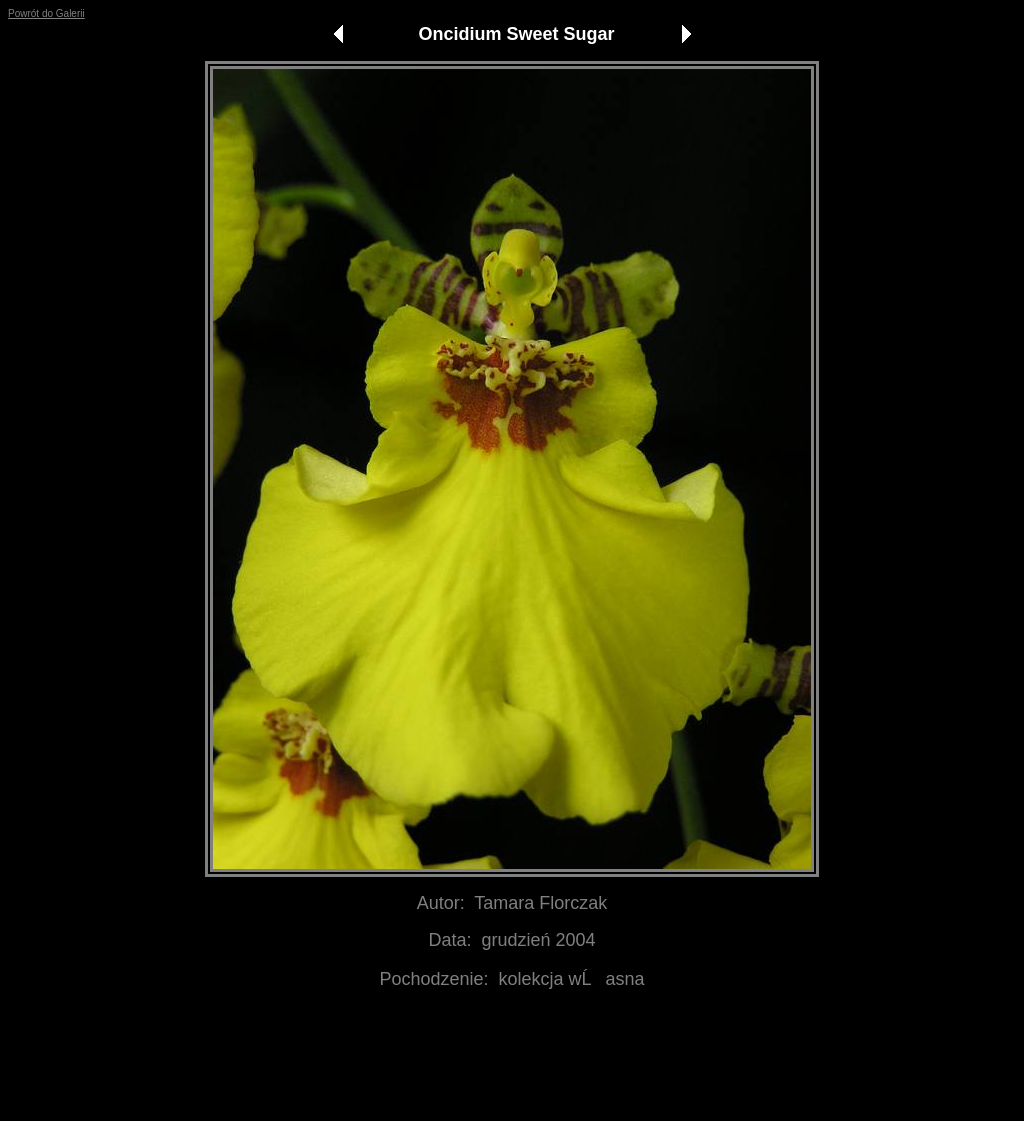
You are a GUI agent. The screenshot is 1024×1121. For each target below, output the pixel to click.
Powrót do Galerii (46, 13)
